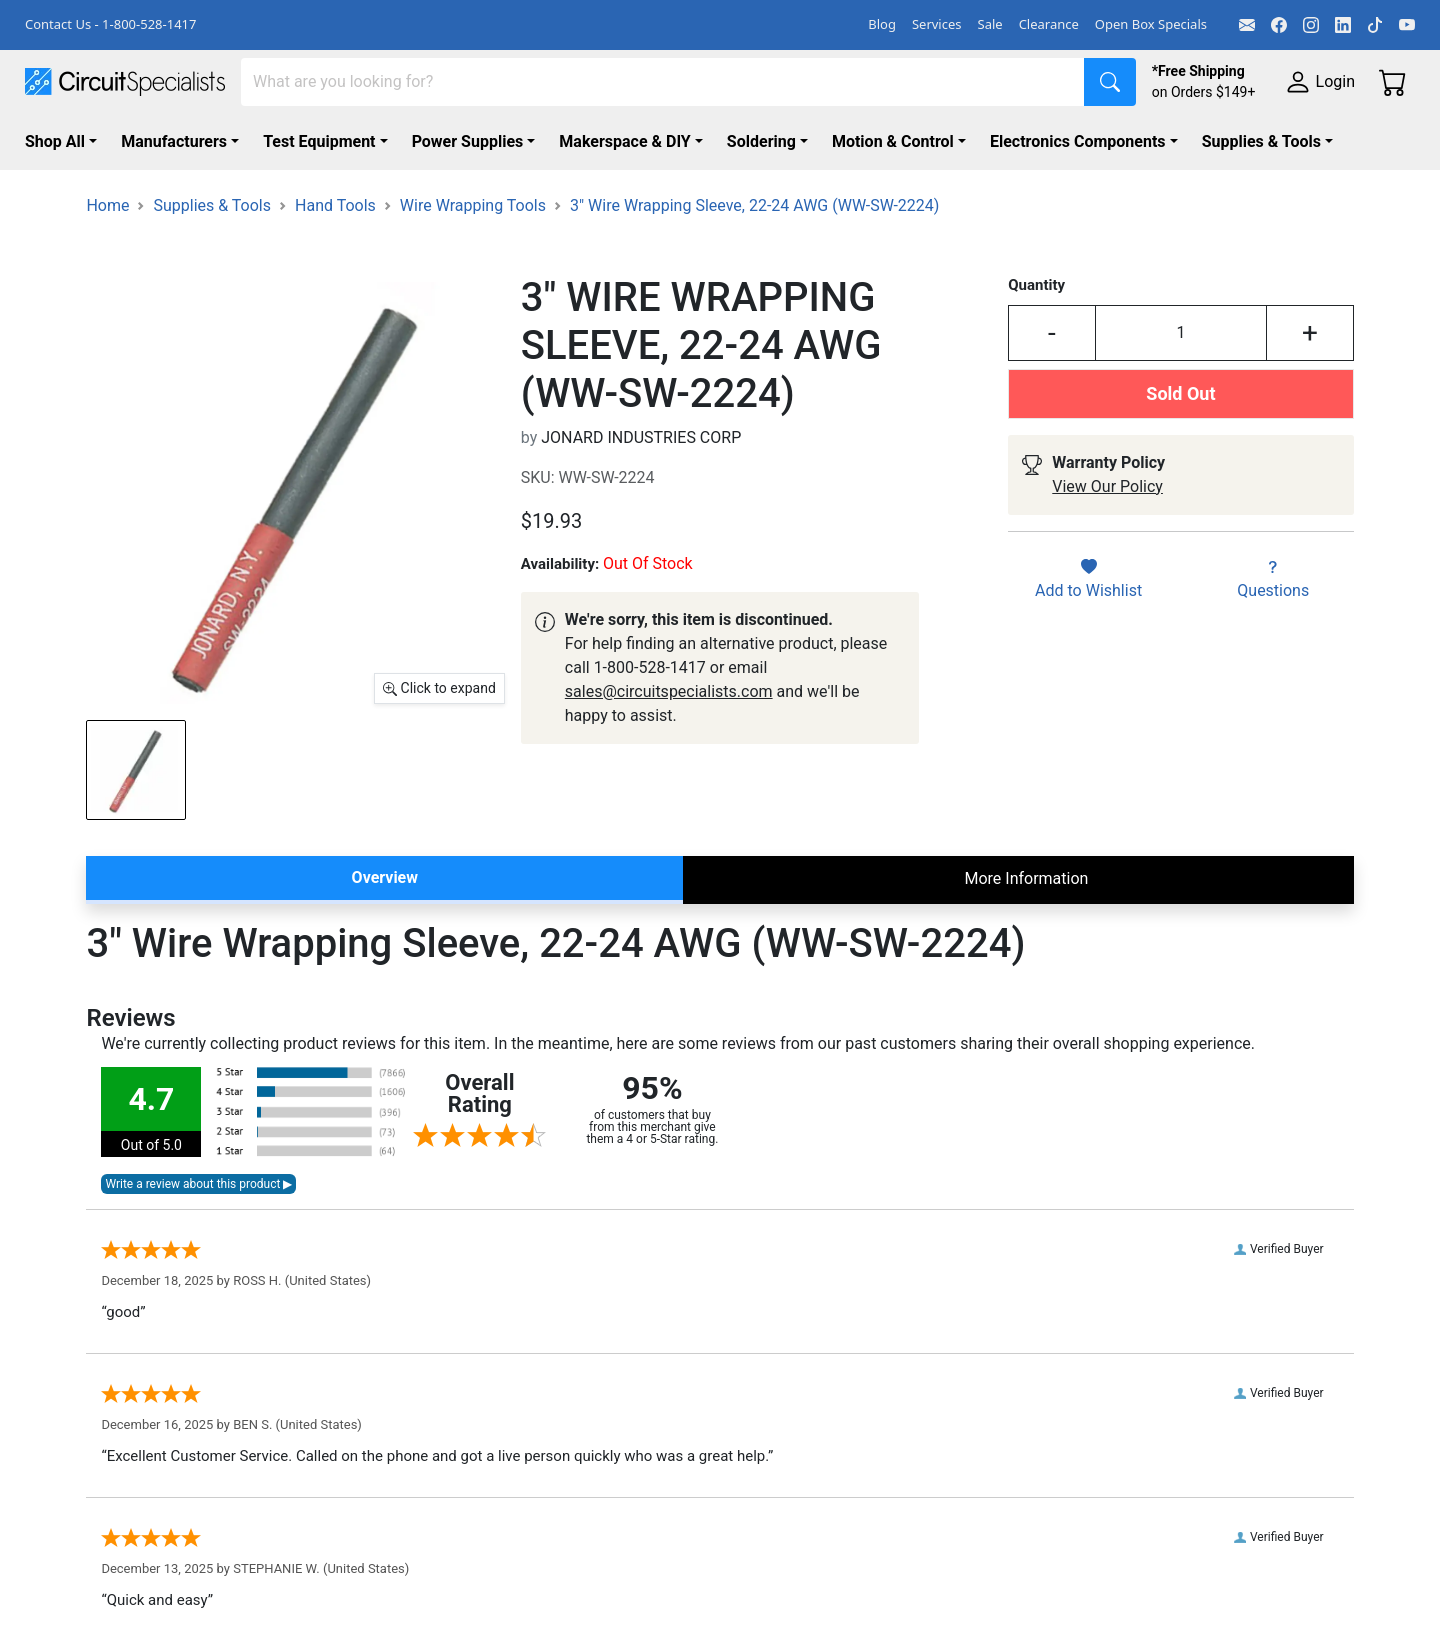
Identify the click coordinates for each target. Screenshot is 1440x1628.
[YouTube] (1407, 25)
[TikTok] (1375, 25)
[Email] (1247, 25)
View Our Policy (1107, 486)
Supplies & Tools (1261, 141)
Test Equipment (319, 141)
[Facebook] (1279, 25)
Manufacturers (174, 141)
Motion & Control (893, 141)
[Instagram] (1311, 25)
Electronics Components (1078, 141)
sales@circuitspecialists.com (669, 691)
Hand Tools (335, 205)
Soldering (761, 141)
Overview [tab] (385, 877)
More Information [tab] (1026, 878)
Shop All (55, 141)
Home (107, 205)
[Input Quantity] (1181, 333)
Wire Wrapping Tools (473, 205)
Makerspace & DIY (624, 141)
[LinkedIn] (1343, 25)
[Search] (663, 82)
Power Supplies (468, 141)
